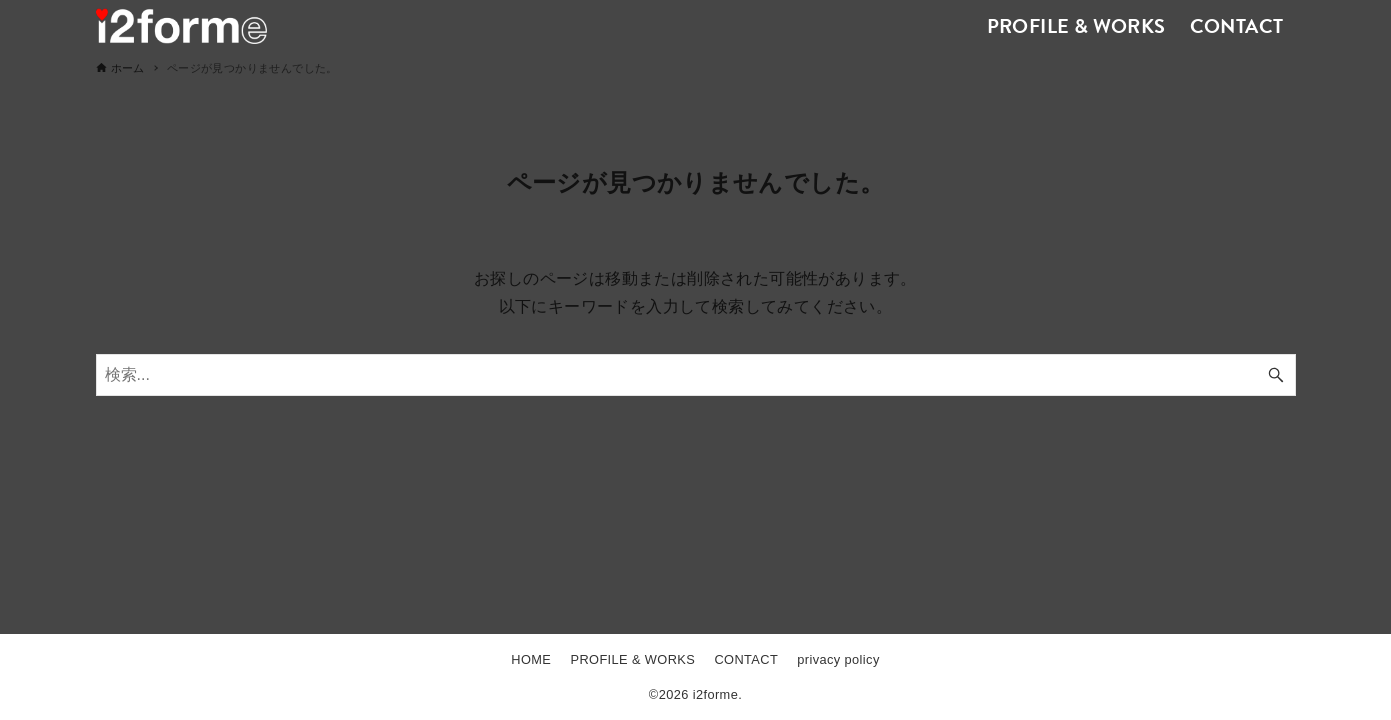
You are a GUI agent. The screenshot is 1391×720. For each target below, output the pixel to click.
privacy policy (838, 659)
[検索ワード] (696, 375)
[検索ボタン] (1276, 375)
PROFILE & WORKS (632, 659)
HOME (531, 659)
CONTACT (746, 659)
